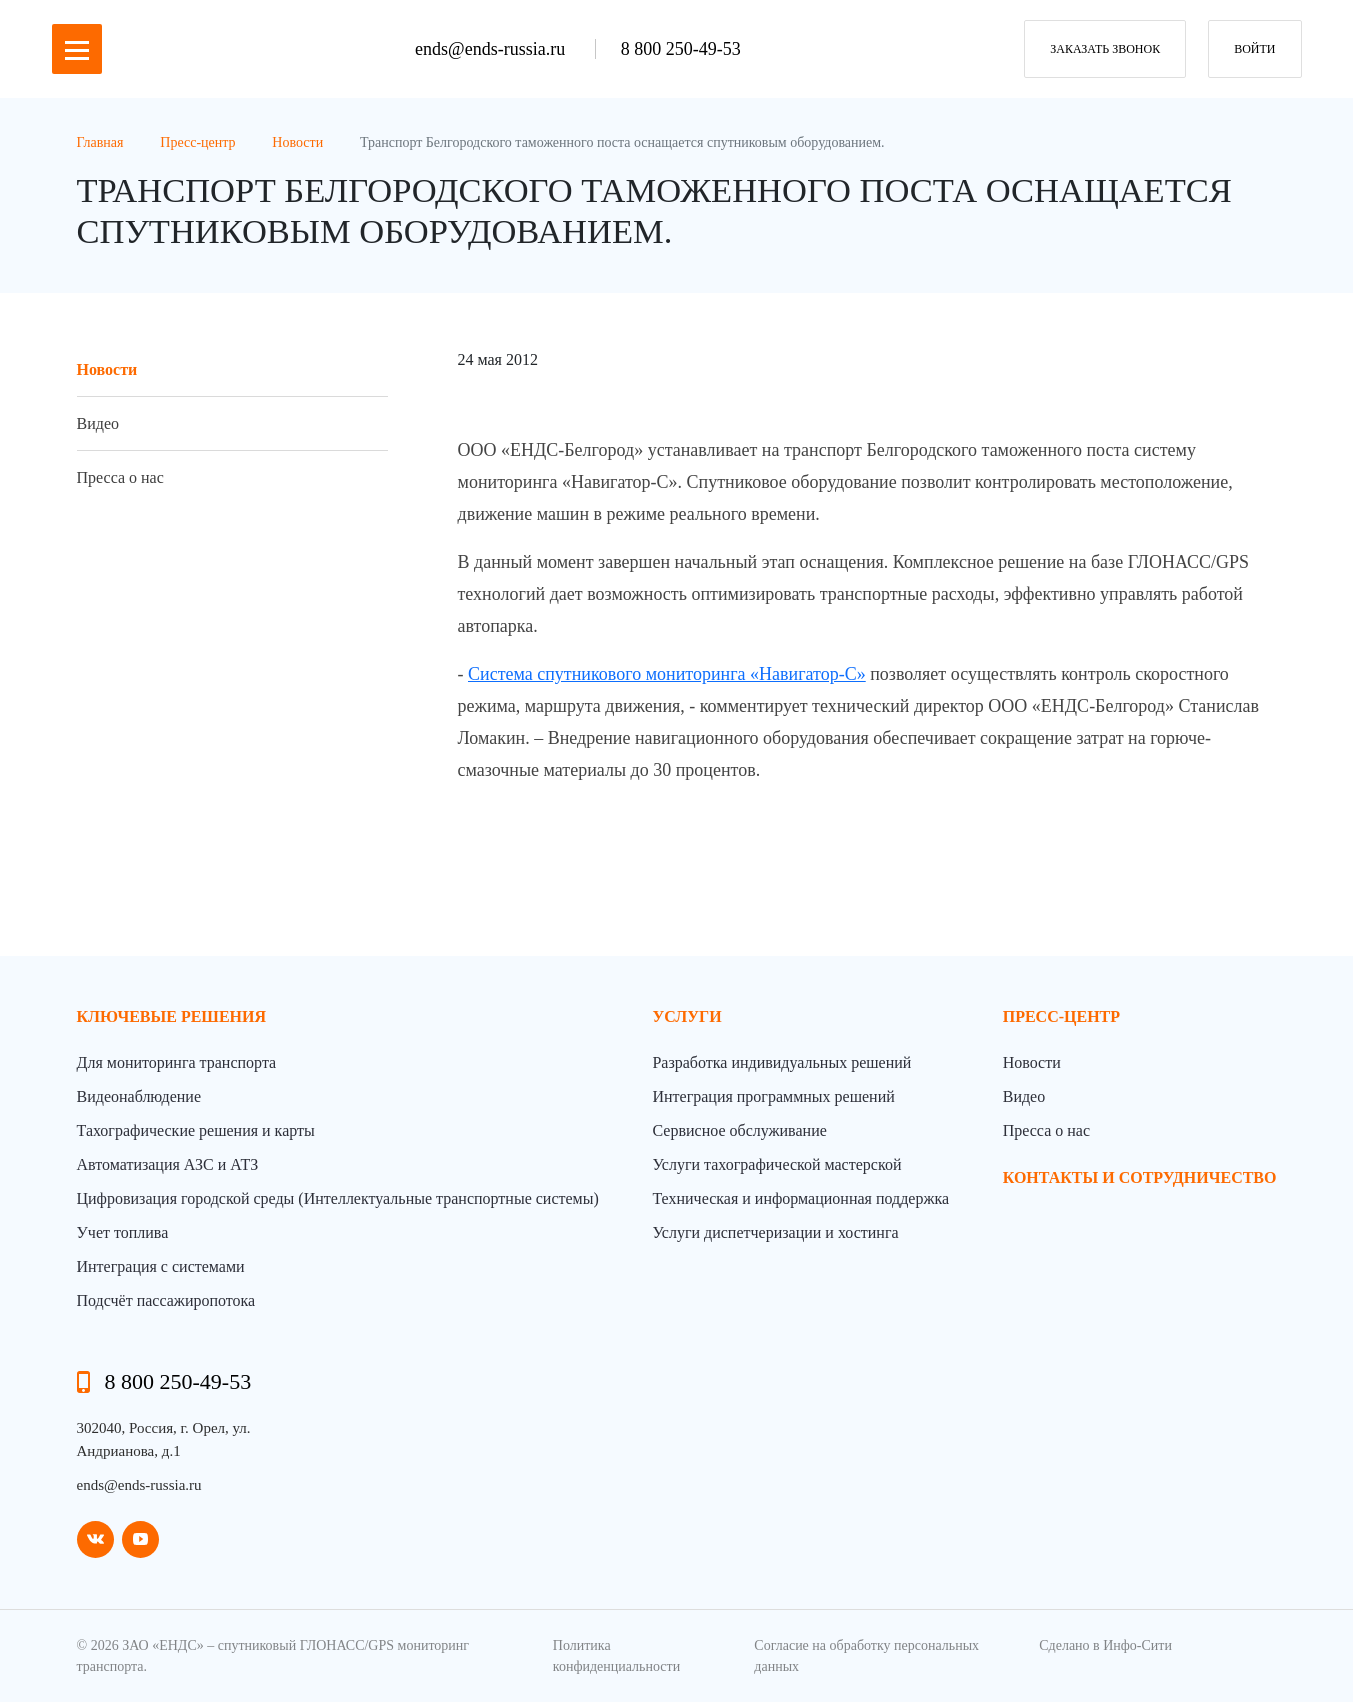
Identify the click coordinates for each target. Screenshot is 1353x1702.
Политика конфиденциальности (616, 1656)
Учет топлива (123, 1232)
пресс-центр (1061, 1016)
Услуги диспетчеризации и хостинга (775, 1232)
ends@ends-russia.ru (492, 49)
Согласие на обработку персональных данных (866, 1656)
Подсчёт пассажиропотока (166, 1300)
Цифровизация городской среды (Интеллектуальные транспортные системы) (338, 1198)
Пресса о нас (120, 477)
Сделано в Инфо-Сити (1105, 1645)
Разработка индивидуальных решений (781, 1062)
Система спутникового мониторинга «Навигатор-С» (667, 674)
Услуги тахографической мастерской (776, 1164)
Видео (98, 423)
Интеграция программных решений (773, 1096)
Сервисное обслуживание (739, 1130)
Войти (1254, 49)
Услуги (686, 1016)
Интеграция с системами (161, 1266)
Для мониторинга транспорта (177, 1062)
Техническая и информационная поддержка (800, 1198)
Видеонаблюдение (139, 1096)
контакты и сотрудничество (1140, 1177)
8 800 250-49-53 (681, 49)
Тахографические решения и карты (196, 1130)
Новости (107, 369)
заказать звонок (1105, 49)
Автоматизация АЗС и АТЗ (168, 1164)
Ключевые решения (172, 1016)
